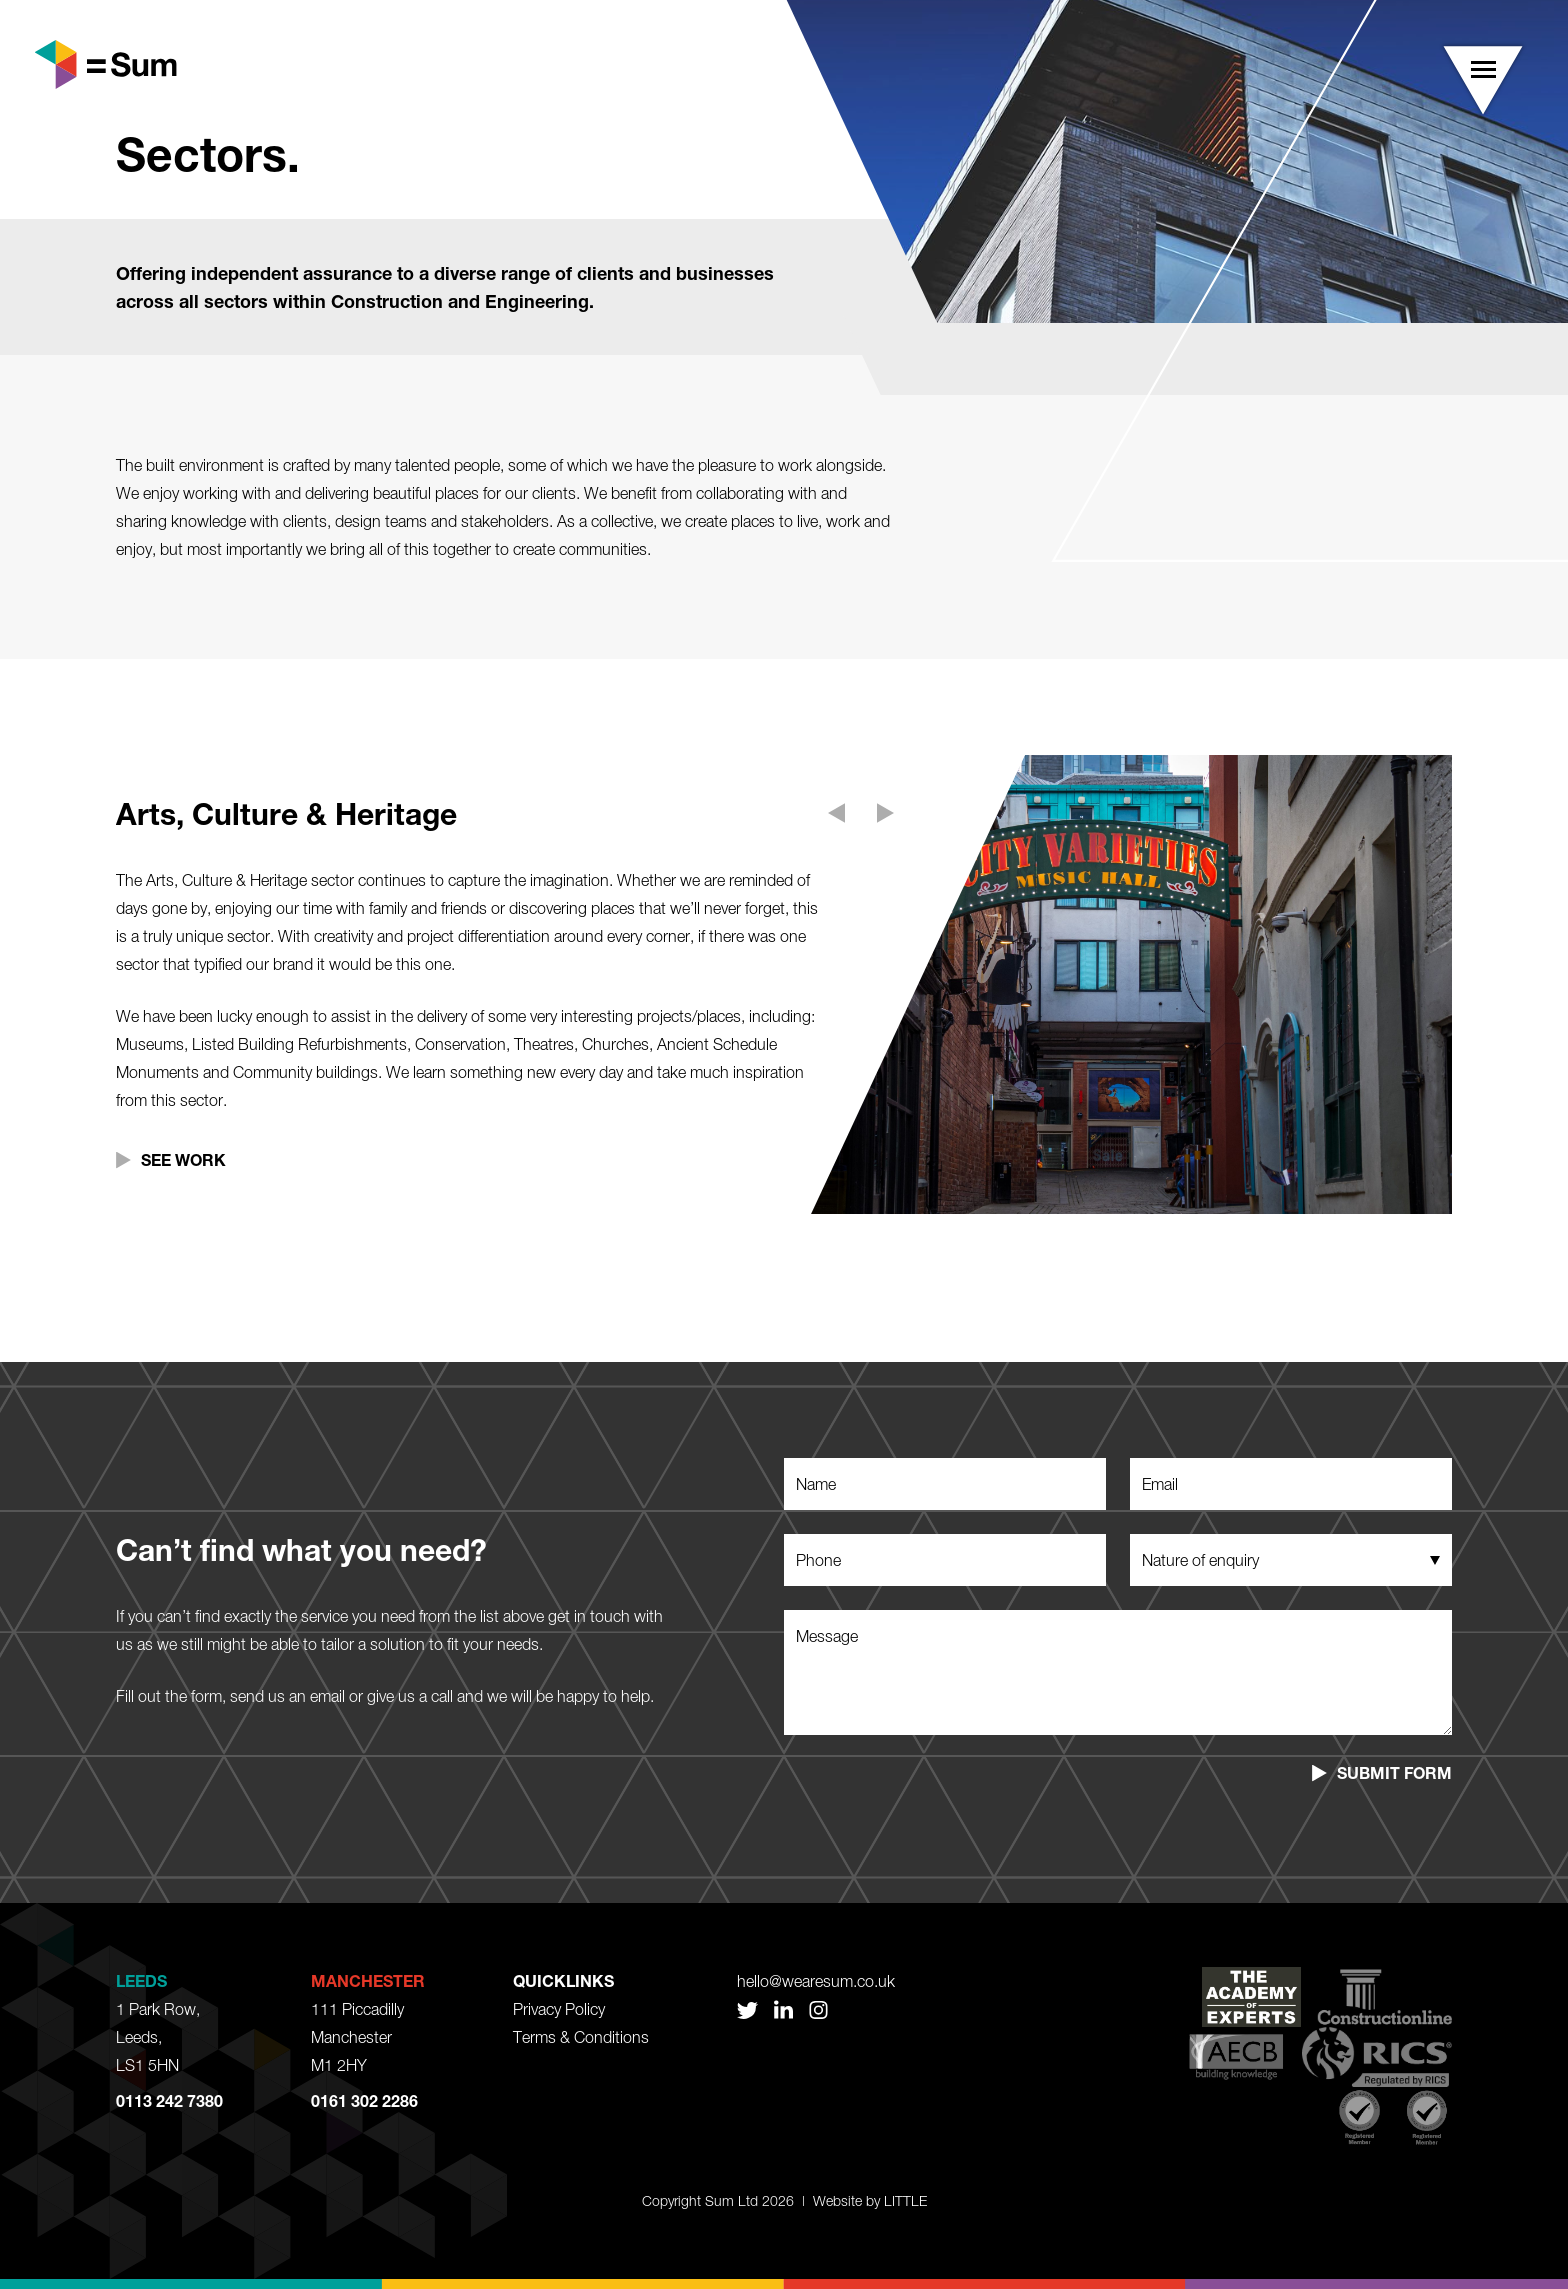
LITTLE (905, 2200)
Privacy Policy (559, 2009)
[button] (1483, 80)
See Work (183, 1159)
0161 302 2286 (364, 2100)
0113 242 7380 (169, 2100)
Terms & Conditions (581, 2037)
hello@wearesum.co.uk (816, 1981)
